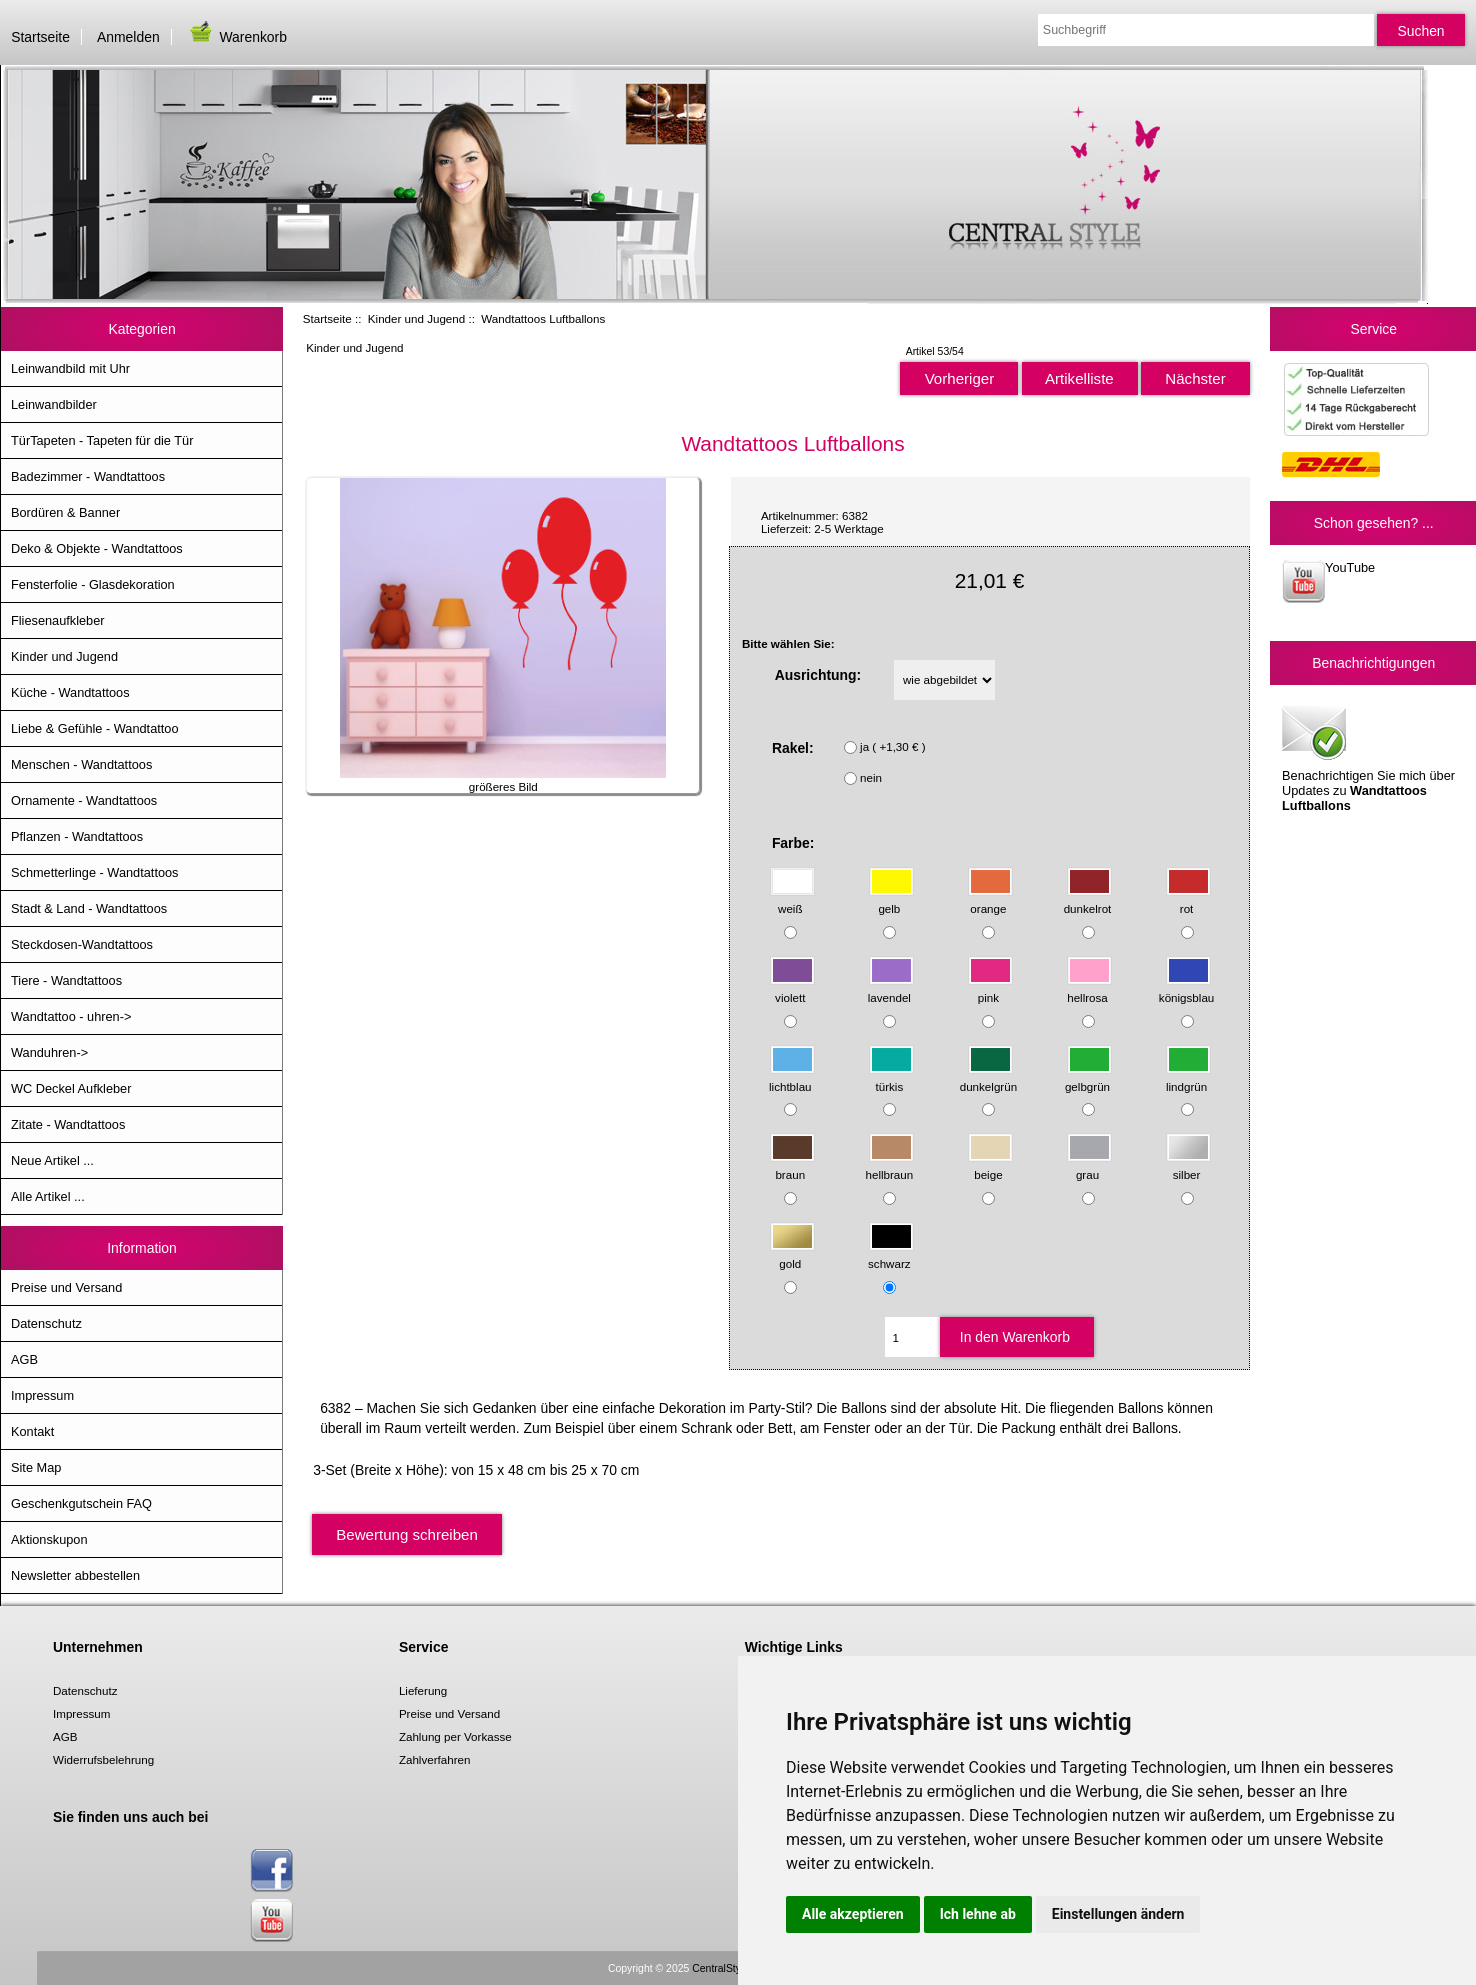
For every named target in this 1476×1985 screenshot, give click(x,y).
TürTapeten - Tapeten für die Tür (102, 440)
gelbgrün (1088, 1076)
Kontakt (32, 1431)
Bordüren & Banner (65, 512)
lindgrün (1188, 1076)
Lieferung (423, 1690)
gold (792, 1254)
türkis (891, 1076)
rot (1188, 899)
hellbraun (889, 1165)
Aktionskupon (49, 1539)
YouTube (1328, 581)
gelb (891, 899)
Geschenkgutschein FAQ (81, 1503)
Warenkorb (237, 37)
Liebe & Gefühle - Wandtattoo (95, 728)
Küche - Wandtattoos (70, 692)
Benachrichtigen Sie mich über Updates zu (1368, 757)
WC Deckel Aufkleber (71, 1088)
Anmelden (128, 37)
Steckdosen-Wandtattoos (82, 944)
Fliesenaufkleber (58, 620)
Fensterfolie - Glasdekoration (93, 584)
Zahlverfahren (435, 1759)
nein (871, 777)
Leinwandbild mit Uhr (70, 368)
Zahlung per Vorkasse (455, 1736)
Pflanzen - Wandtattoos (77, 836)
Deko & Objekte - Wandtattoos (97, 548)
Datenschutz (46, 1323)
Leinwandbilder (54, 404)
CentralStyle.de (727, 1968)
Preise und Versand (66, 1287)
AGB (24, 1359)
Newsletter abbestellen (75, 1575)
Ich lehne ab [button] (978, 1914)
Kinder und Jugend (416, 318)
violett (792, 987)
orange (990, 899)
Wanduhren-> (49, 1052)
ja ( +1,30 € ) (892, 746)
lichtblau (792, 1076)
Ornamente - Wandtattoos (84, 800)
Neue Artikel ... (52, 1160)
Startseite (40, 37)
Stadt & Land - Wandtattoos (89, 908)
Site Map (36, 1467)
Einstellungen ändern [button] (1118, 1914)
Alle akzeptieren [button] (853, 1914)
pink (990, 987)
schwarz (891, 1254)
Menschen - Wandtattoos (81, 764)
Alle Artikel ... (48, 1196)
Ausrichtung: (818, 675)
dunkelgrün (988, 1076)
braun (792, 1165)
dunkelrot (1088, 899)
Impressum (42, 1395)
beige (990, 1165)
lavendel (891, 987)
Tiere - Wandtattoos (66, 980)
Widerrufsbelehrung (103, 1759)
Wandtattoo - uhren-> (71, 1016)
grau (1089, 1165)
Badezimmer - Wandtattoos (88, 476)
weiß (792, 899)
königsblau (1186, 987)
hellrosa (1089, 987)
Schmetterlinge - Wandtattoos (94, 872)
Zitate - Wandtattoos (68, 1124)
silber (1188, 1165)
